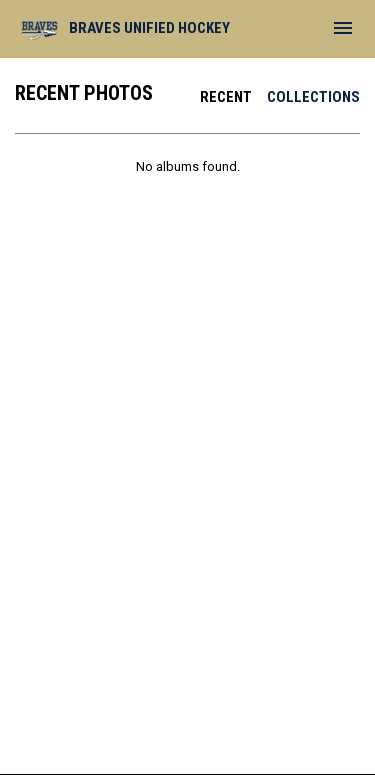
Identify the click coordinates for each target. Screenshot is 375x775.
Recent (226, 97)
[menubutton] (343, 28)
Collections (313, 97)
